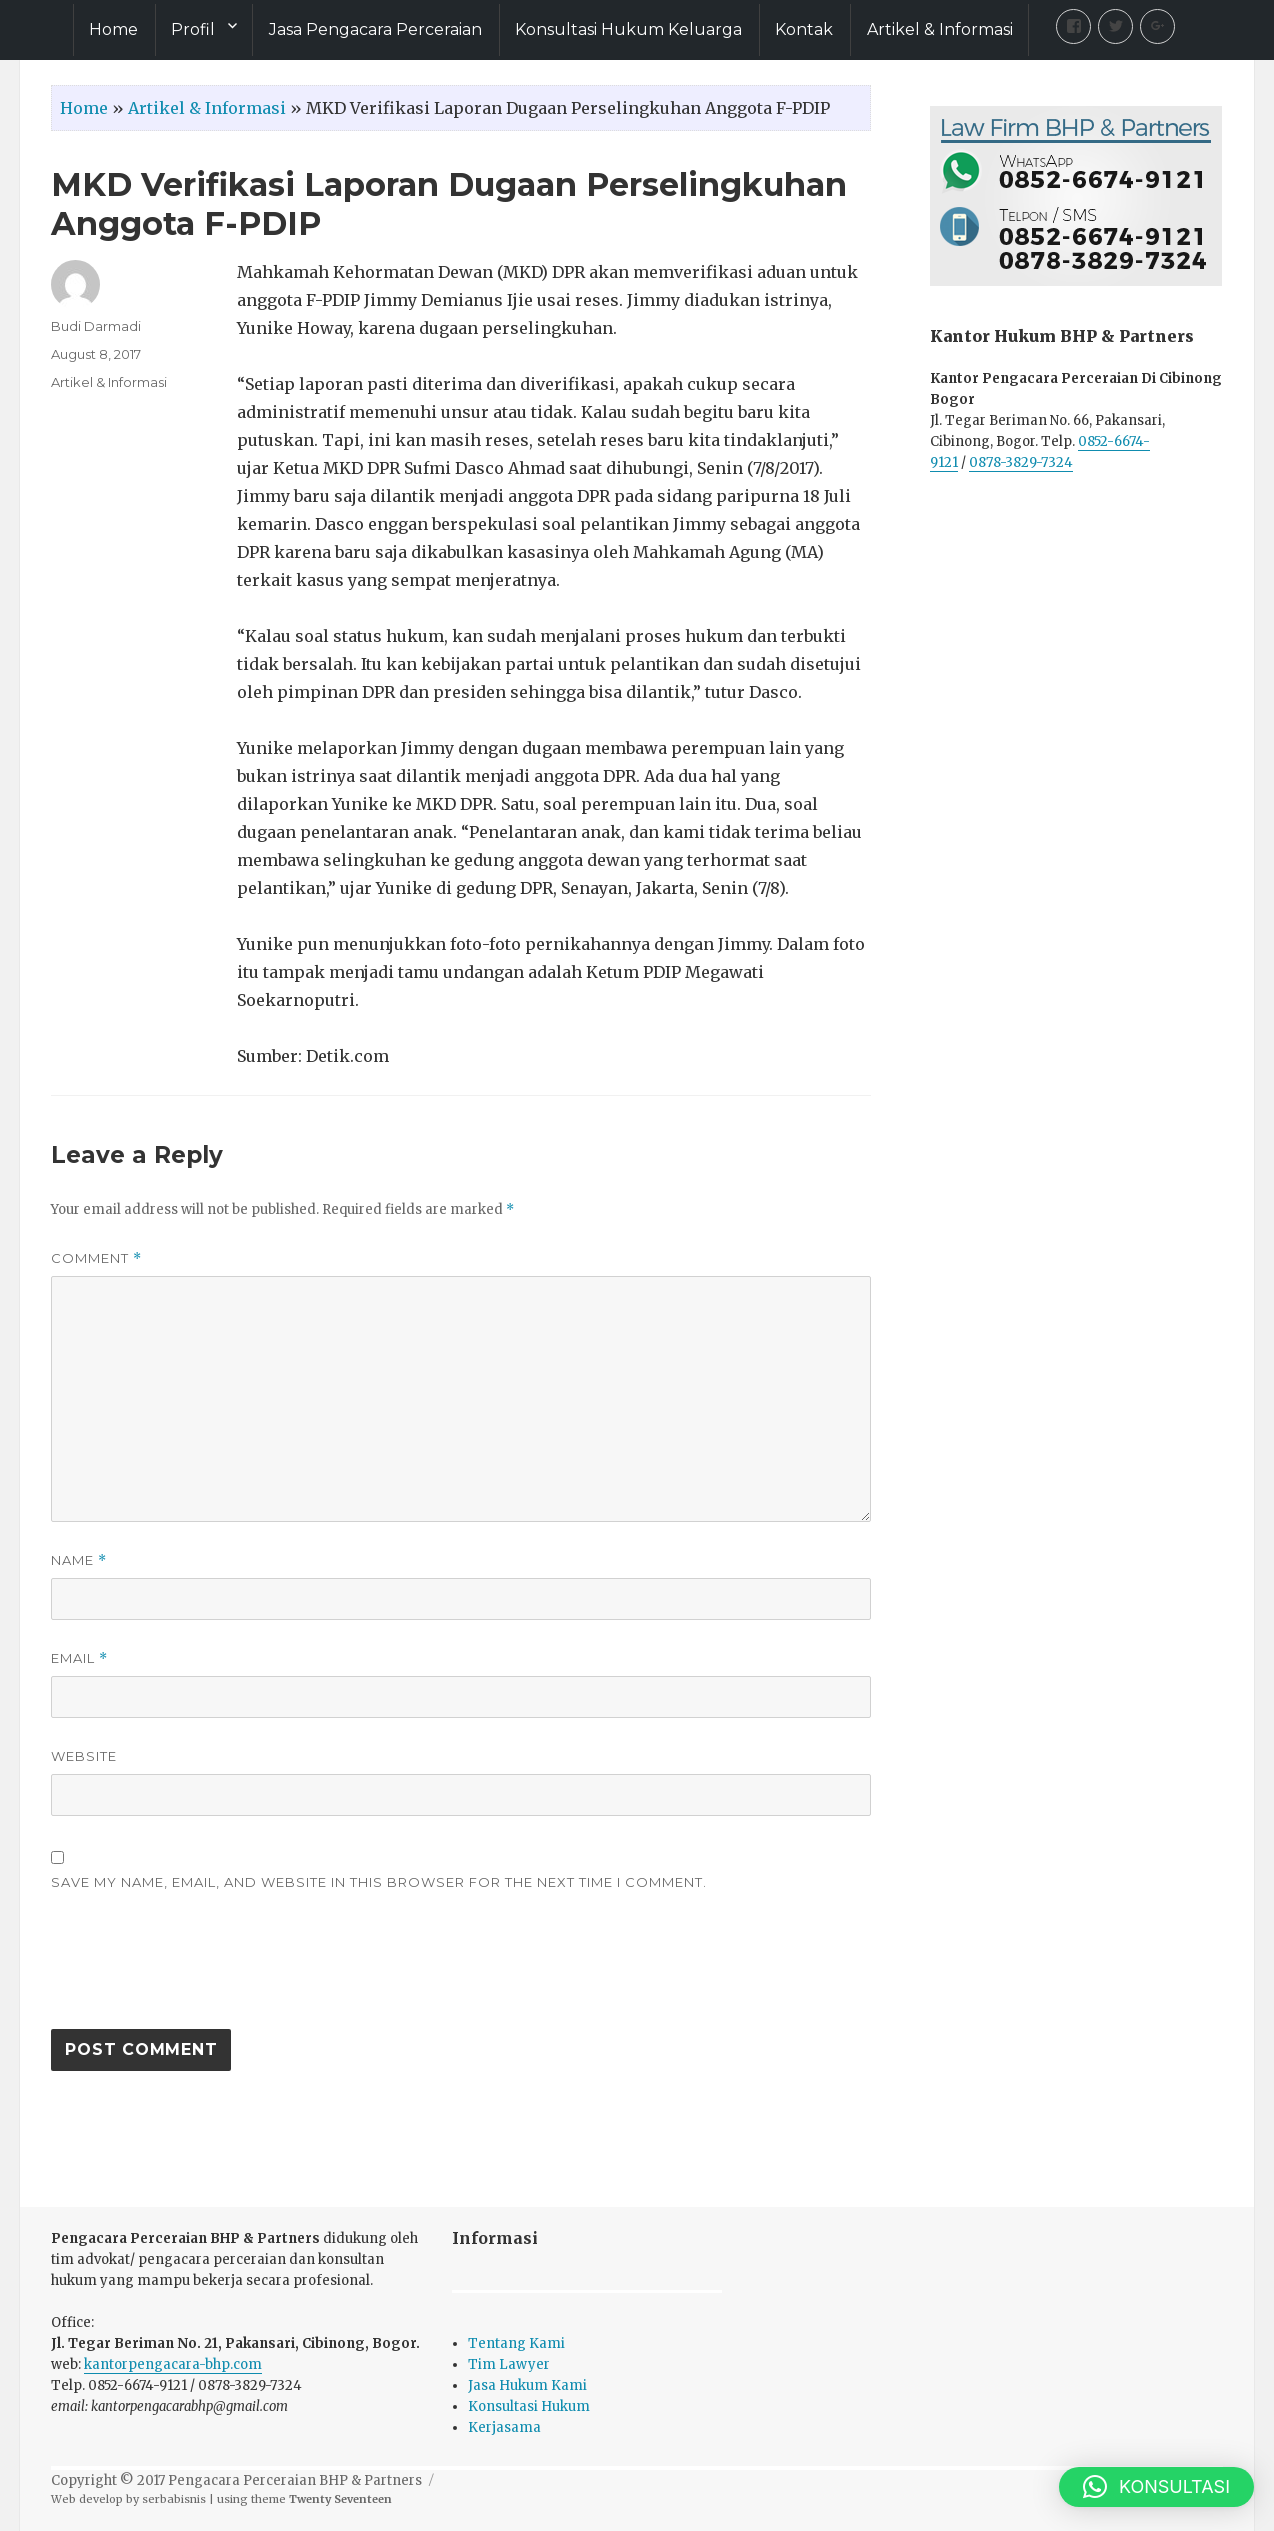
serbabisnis (174, 2499)
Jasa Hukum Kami (527, 2385)
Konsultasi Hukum (529, 2406)
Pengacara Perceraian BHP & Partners (295, 2480)
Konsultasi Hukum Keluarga (628, 29)
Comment (96, 1258)
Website (84, 1756)
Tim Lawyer (509, 2364)
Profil (193, 29)
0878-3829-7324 (1021, 462)
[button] (1156, 2487)
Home (113, 29)
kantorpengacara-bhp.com (173, 2364)
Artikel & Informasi (940, 29)
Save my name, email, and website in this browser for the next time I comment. (379, 1882)
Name (79, 1560)
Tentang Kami (516, 2343)
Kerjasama (504, 2427)
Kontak (804, 29)
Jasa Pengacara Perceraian (375, 29)
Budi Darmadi (96, 326)
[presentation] (203, 1970)
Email (79, 1658)
